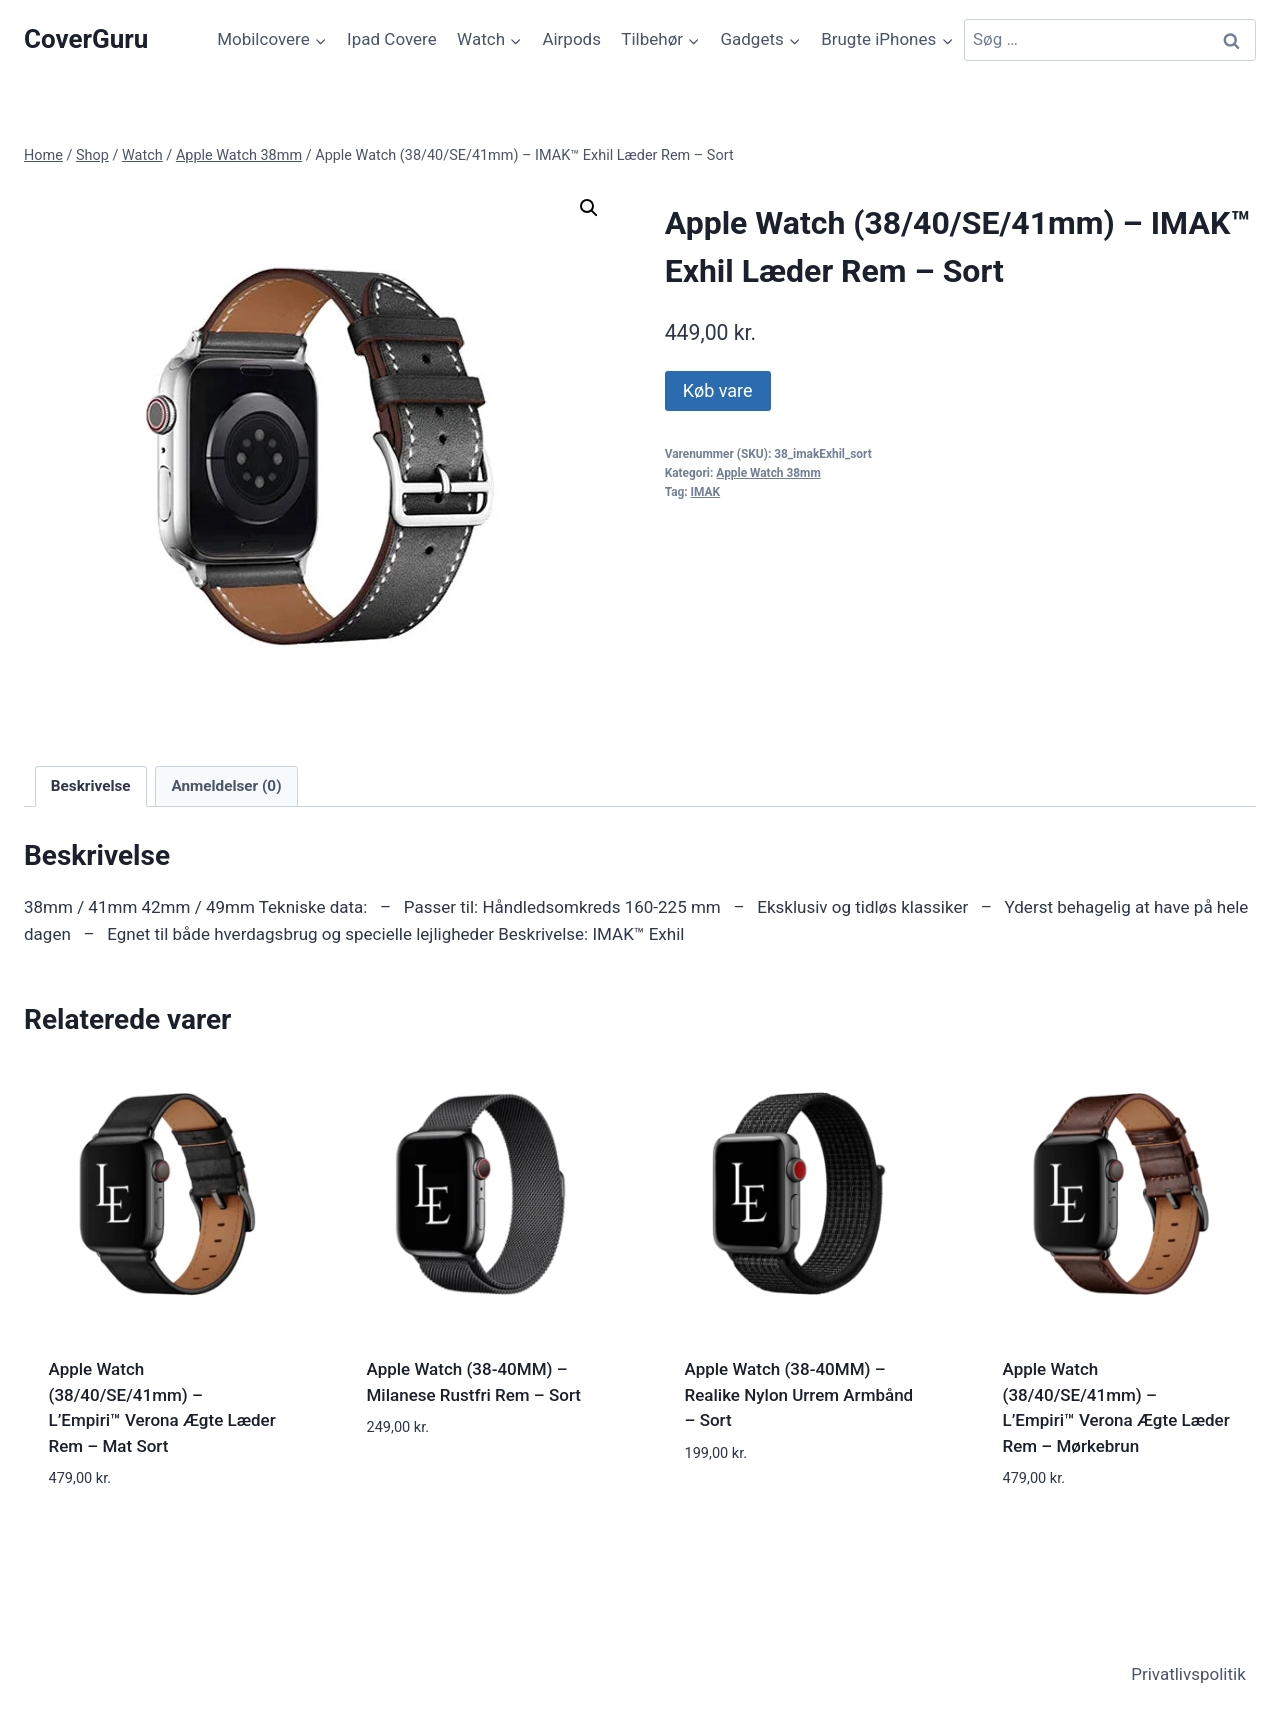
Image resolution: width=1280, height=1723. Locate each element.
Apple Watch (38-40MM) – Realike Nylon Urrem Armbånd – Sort (799, 1394)
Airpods (571, 39)
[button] (589, 208)
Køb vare (718, 390)
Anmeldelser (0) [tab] (226, 786)
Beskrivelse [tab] (91, 786)
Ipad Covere (392, 39)
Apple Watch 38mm (768, 473)
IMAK (706, 492)
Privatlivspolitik (1188, 1674)
